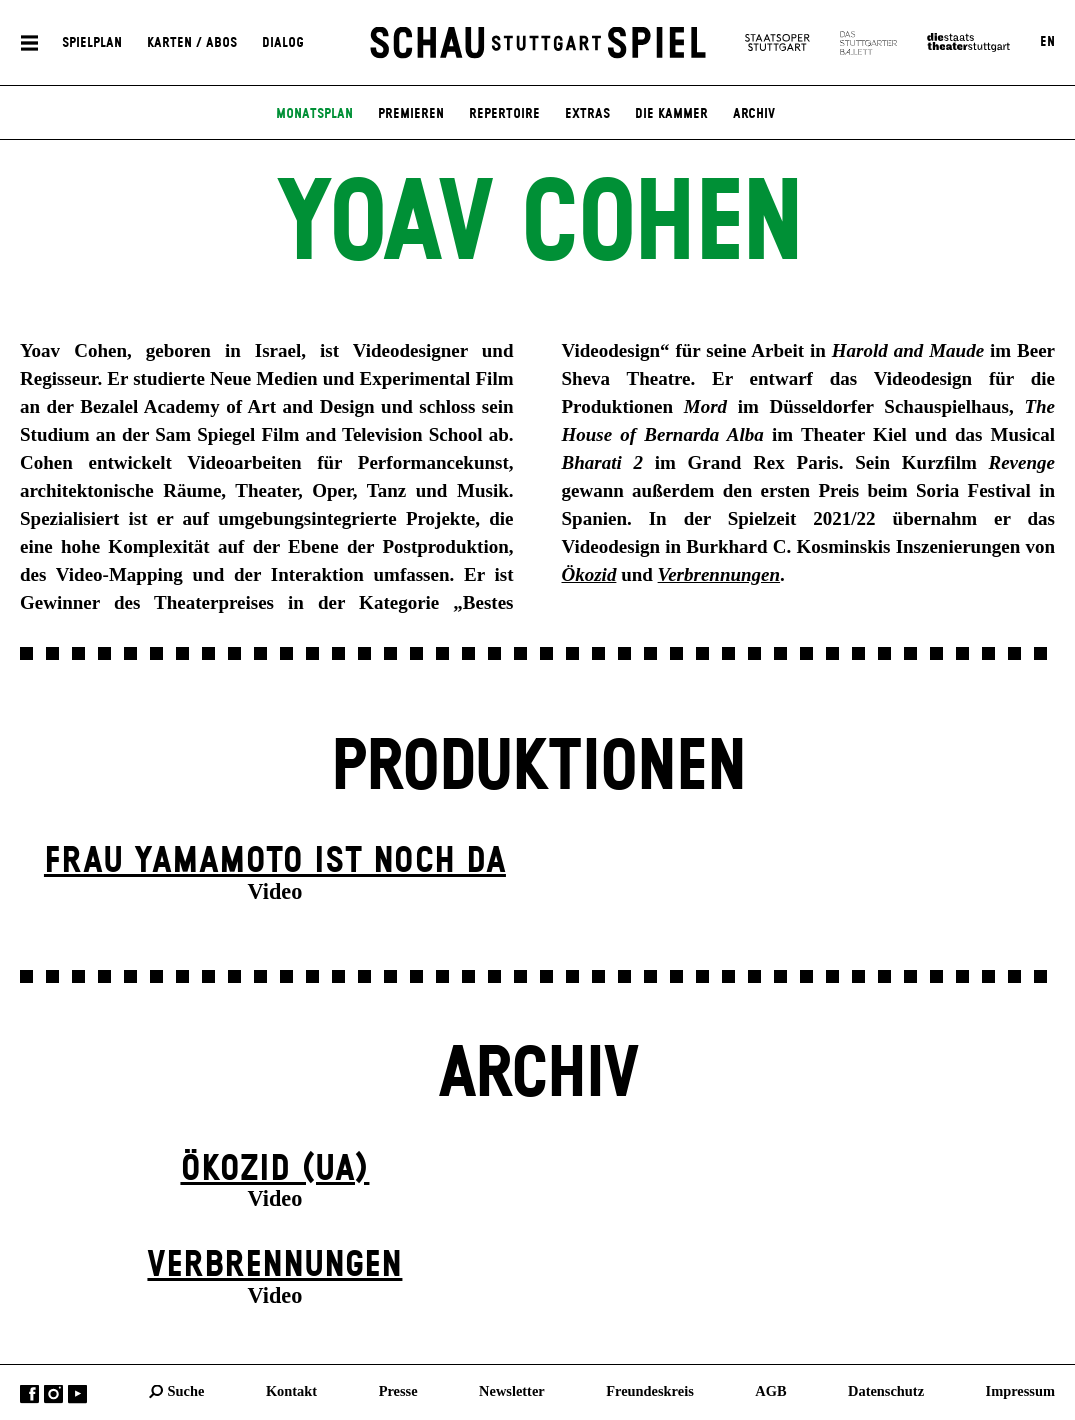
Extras (587, 114)
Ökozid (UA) (274, 1169)
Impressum (1020, 1391)
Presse (398, 1391)
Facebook (29, 1394)
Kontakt (291, 1391)
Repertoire (504, 114)
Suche (186, 1391)
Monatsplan (314, 114)
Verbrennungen (274, 1265)
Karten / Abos (192, 42)
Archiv (754, 114)
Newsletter (512, 1391)
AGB (770, 1391)
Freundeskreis (650, 1391)
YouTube (77, 1394)
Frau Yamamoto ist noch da (275, 861)
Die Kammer (671, 114)
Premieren (411, 114)
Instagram (53, 1394)
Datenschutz (886, 1391)
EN (1047, 42)
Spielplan (92, 42)
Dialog (283, 42)
